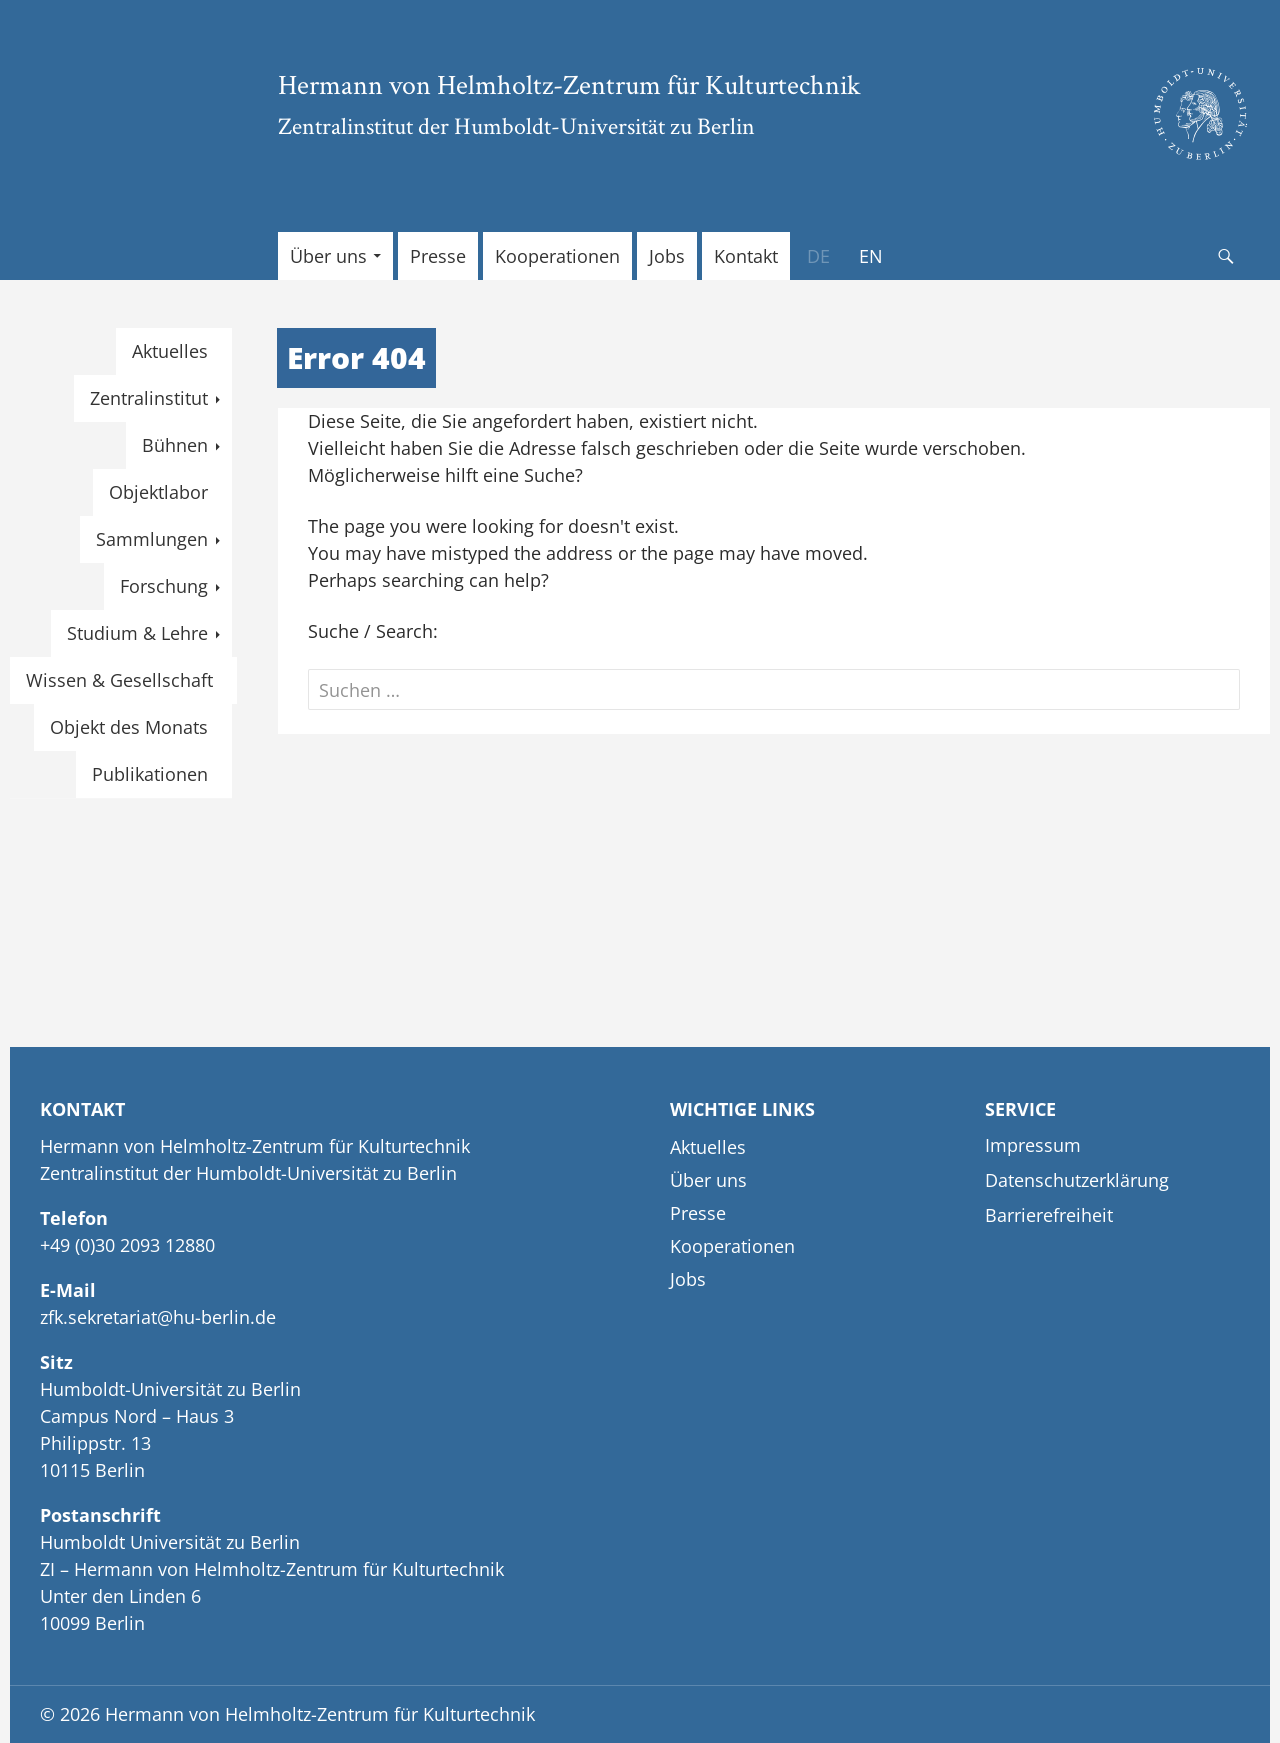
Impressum (1033, 1145)
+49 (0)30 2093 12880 (127, 1245)
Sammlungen (152, 539)
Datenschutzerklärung (1077, 1180)
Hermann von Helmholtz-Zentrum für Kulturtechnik (569, 84)
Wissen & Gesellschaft (119, 680)
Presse (438, 256)
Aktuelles (170, 351)
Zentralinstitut (149, 398)
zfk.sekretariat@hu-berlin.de (158, 1317)
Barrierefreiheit (1049, 1215)
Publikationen (150, 774)
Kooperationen (557, 256)
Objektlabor (158, 492)
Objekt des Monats (129, 727)
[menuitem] (818, 256)
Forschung (164, 586)
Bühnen (175, 445)
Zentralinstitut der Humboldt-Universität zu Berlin (516, 125)
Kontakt (746, 256)
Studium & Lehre (137, 633)
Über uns (328, 256)
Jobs (667, 256)
